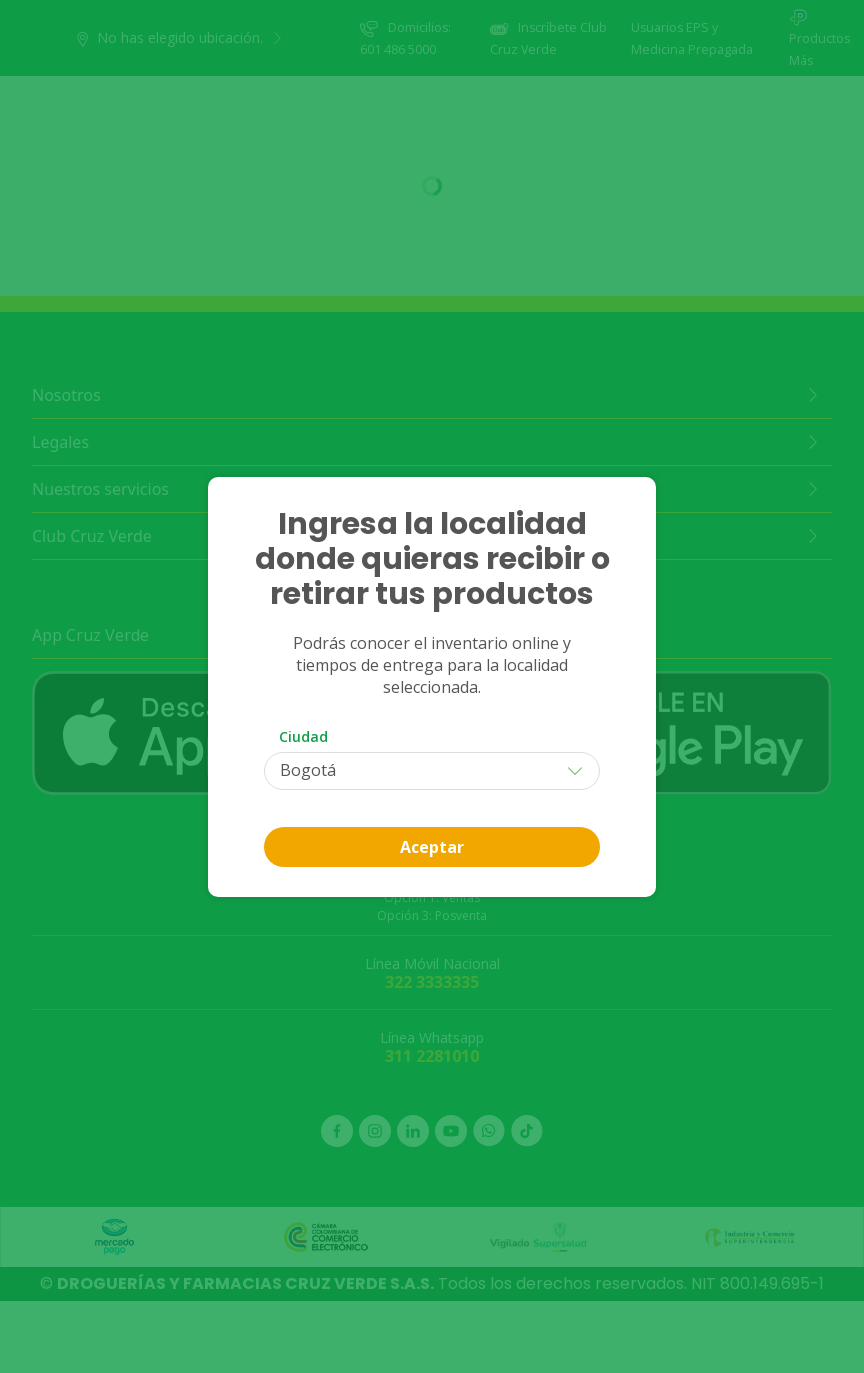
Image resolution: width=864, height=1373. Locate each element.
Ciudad (303, 736)
